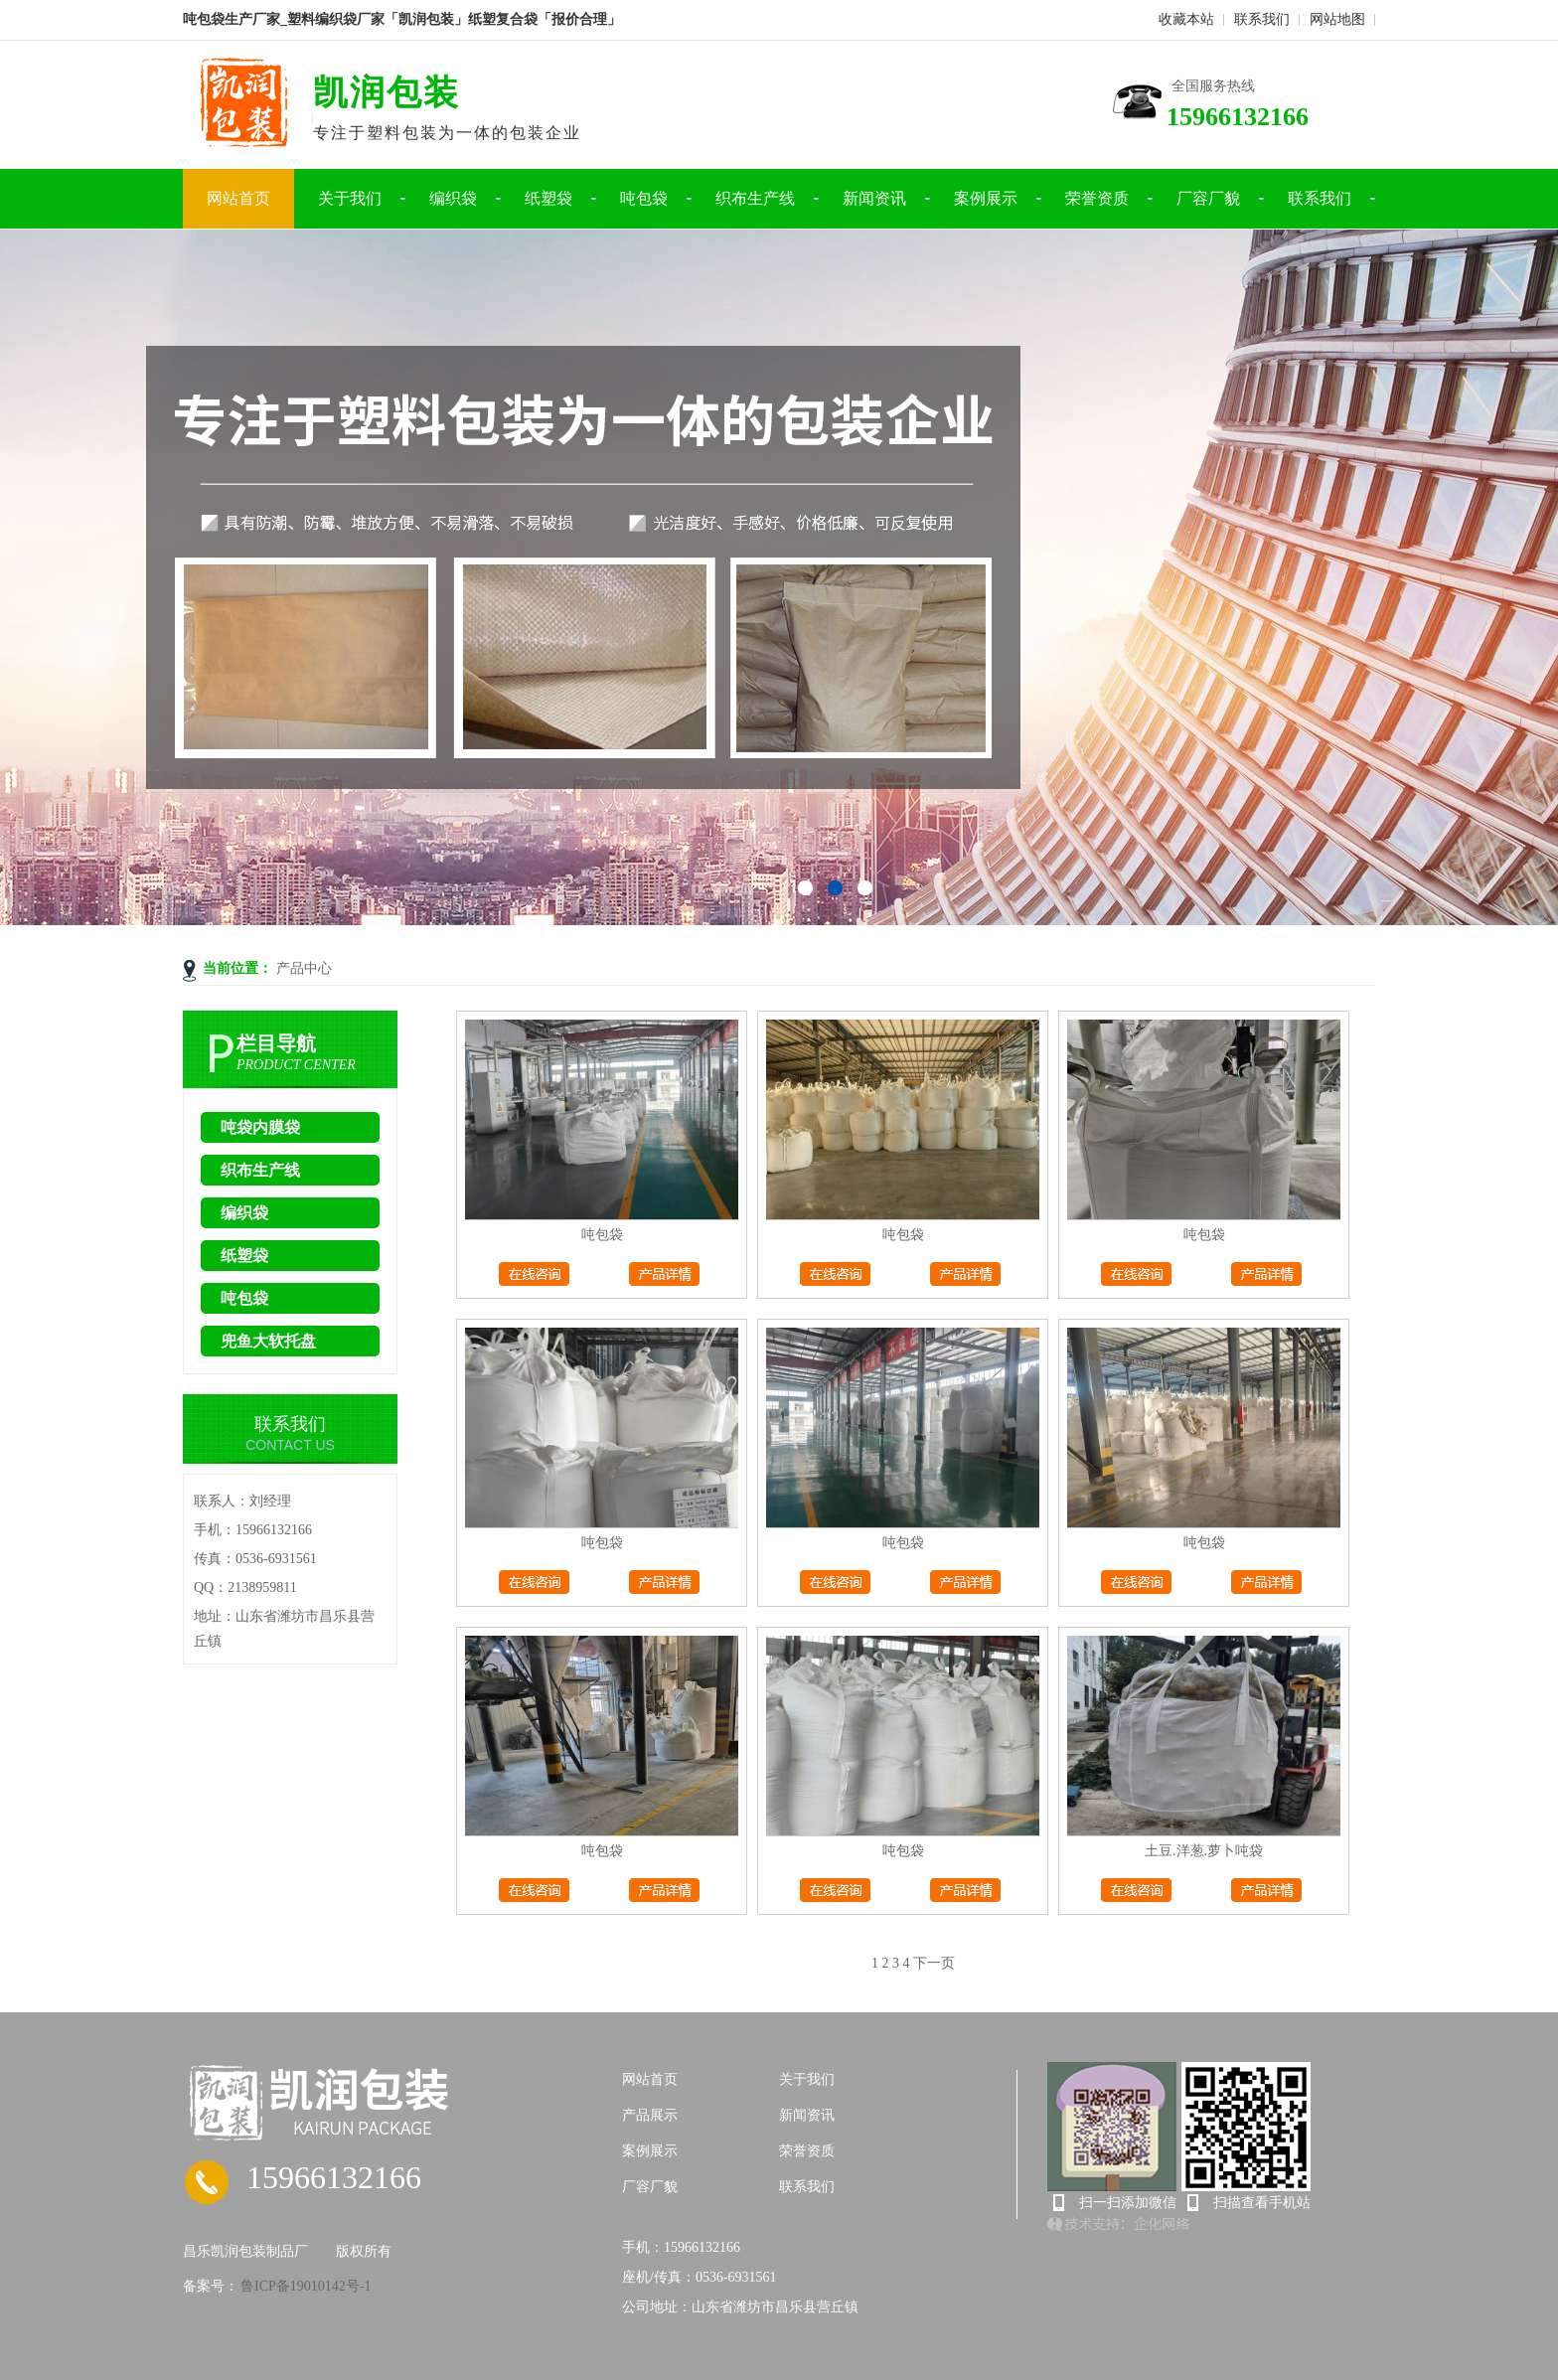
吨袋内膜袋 (260, 1127)
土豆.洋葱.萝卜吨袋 (1204, 1850)
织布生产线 (755, 198)
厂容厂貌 (1208, 198)
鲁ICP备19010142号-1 (304, 2286)
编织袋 (453, 198)
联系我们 (1262, 19)
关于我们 (350, 198)
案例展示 (985, 198)
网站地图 (1337, 19)
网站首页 (238, 198)
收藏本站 (1186, 19)
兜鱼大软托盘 (268, 1341)
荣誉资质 (1097, 198)
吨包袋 (644, 198)
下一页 (934, 1963)
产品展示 (650, 2115)
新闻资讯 (874, 198)
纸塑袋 (548, 198)
